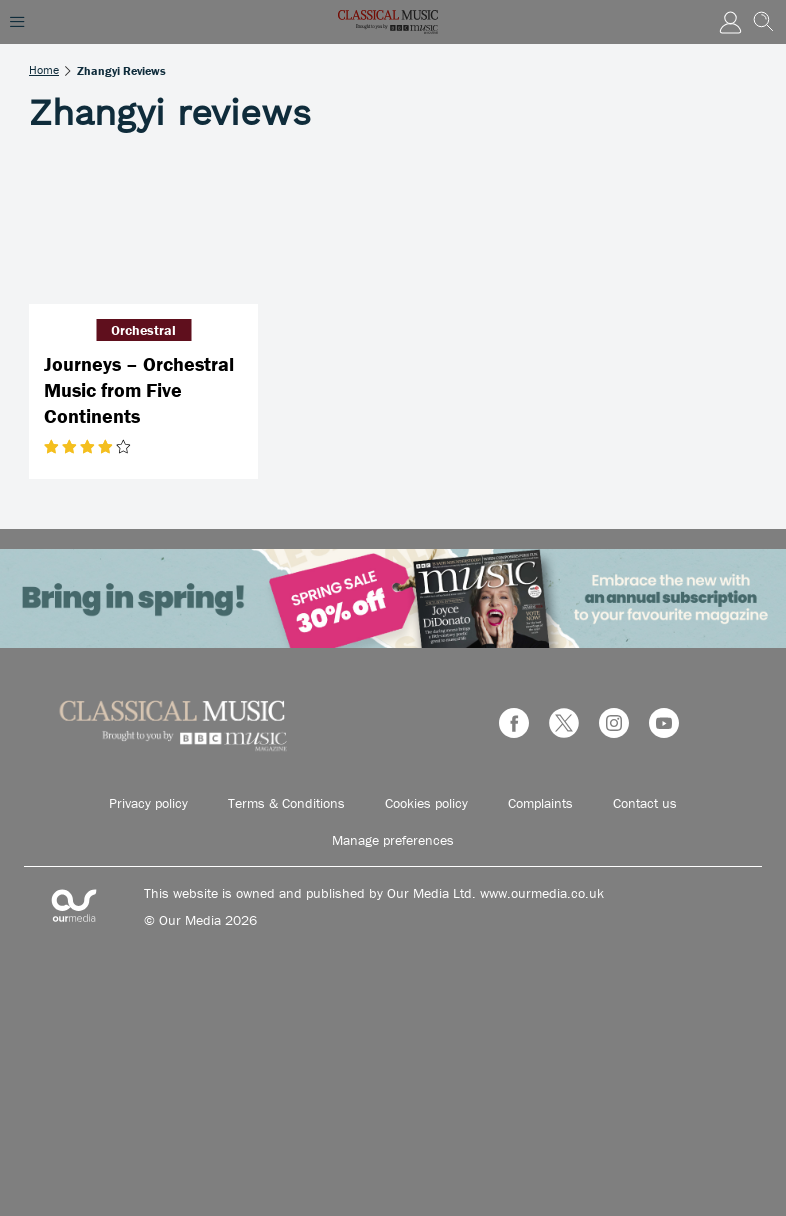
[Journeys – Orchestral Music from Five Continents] (143, 227)
